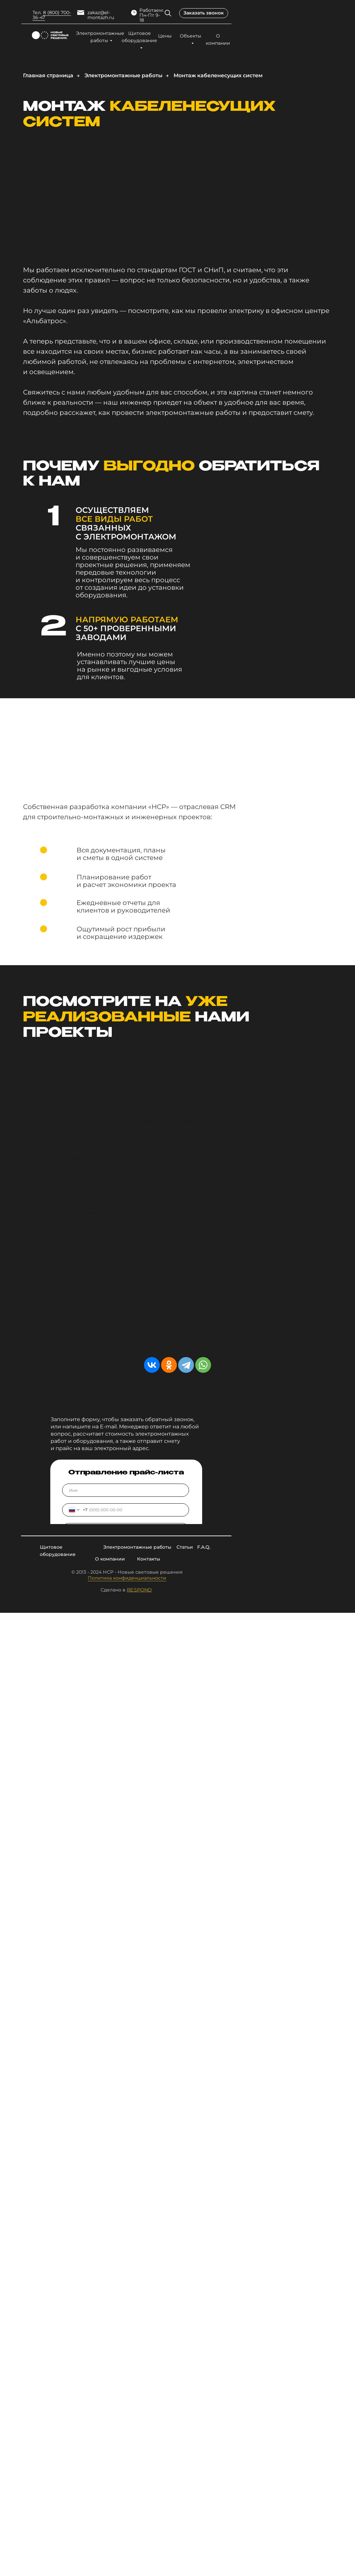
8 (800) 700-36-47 (52, 15)
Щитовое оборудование (139, 36)
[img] (168, 13)
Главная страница (48, 75)
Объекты (190, 36)
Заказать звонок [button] (203, 13)
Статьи (185, 1547)
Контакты (148, 1559)
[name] (125, 1490)
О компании (218, 39)
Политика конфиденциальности (127, 1578)
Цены (165, 36)
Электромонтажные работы (100, 36)
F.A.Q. (203, 1547)
